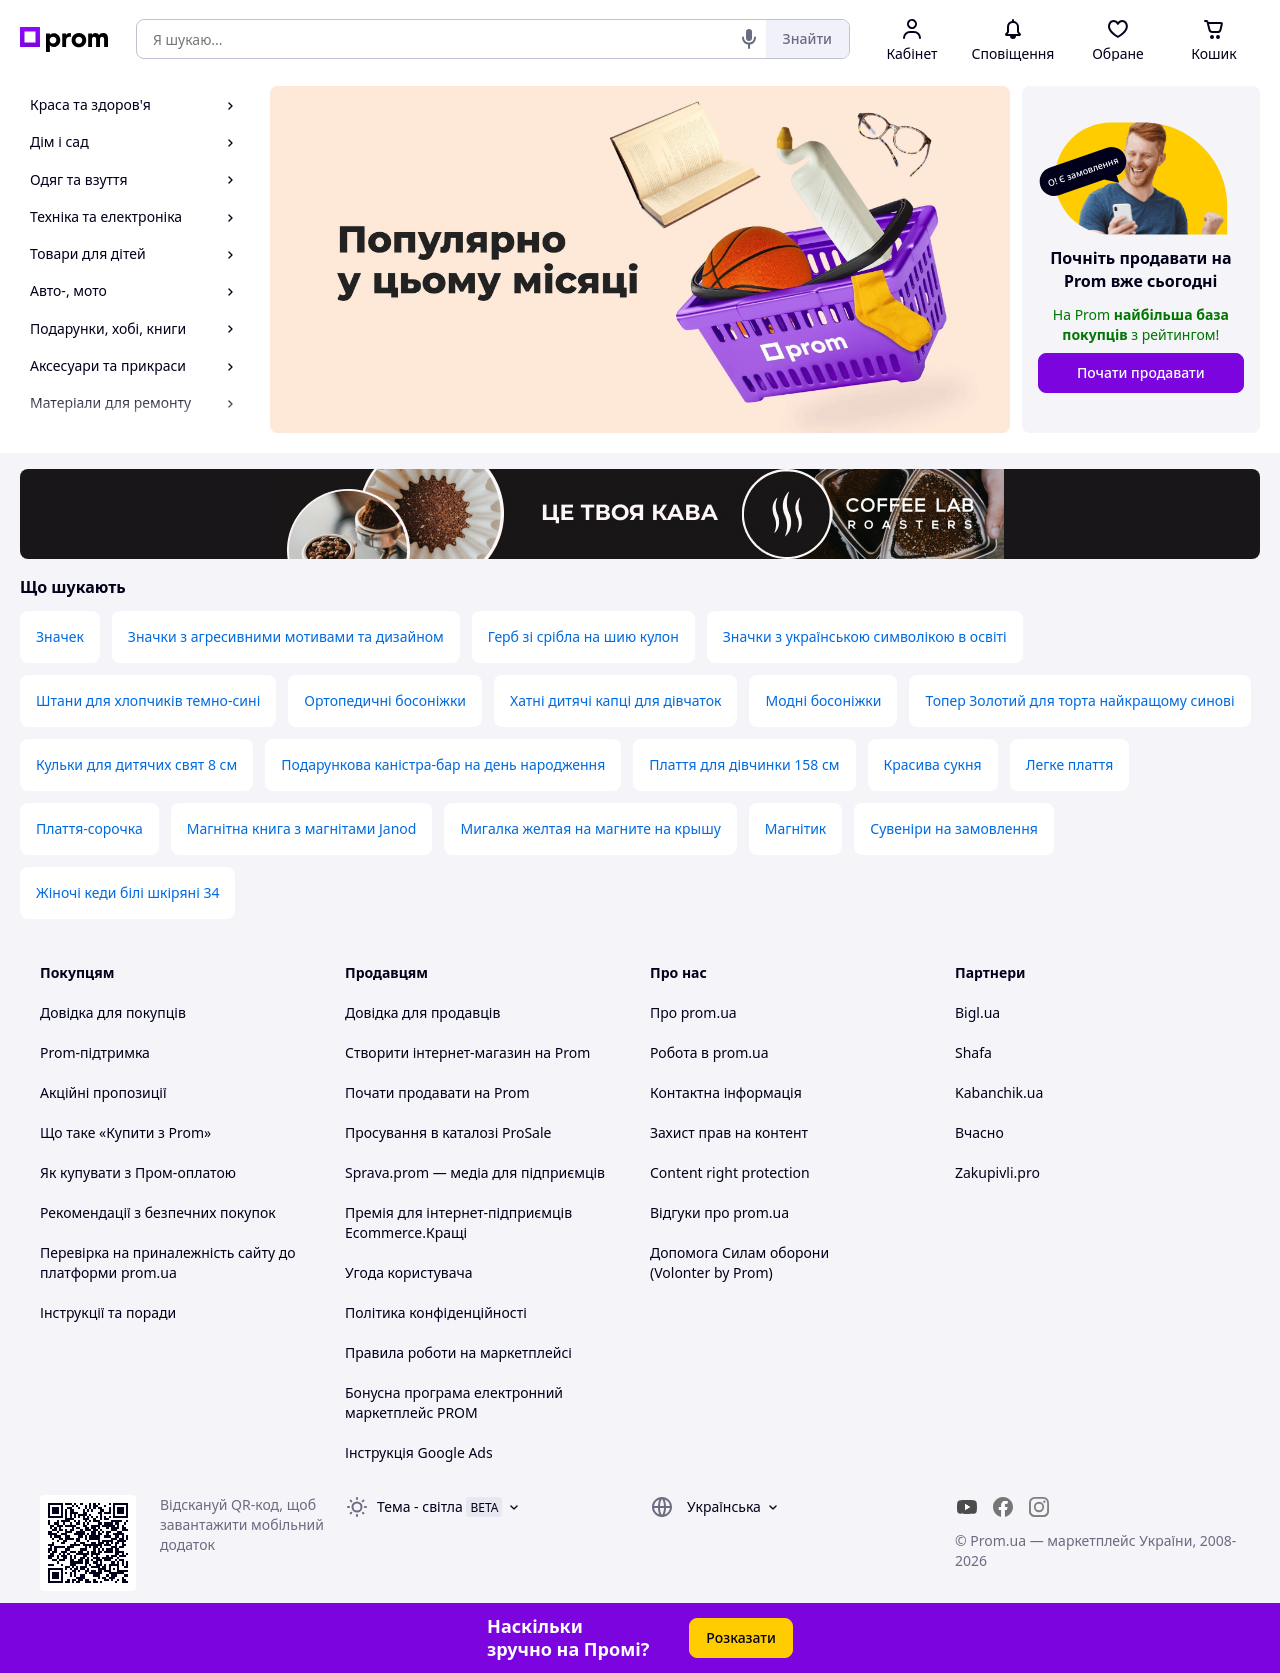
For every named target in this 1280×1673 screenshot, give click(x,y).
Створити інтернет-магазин (438, 1052)
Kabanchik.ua (999, 1092)
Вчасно (979, 1132)
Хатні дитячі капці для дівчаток (615, 700)
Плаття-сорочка (89, 828)
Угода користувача (409, 1272)
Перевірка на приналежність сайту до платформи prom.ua (168, 1262)
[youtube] (967, 1507)
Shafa (973, 1052)
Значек (60, 636)
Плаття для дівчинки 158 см (744, 764)
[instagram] (1039, 1507)
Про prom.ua (693, 1012)
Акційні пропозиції (103, 1092)
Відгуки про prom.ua (719, 1212)
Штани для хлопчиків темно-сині (148, 700)
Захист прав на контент (729, 1132)
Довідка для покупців (113, 1012)
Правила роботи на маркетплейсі (458, 1352)
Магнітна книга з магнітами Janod (302, 828)
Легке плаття (1070, 764)
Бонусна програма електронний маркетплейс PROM (454, 1402)
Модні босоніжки (823, 700)
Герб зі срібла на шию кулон (583, 636)
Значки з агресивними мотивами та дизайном (286, 636)
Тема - (420, 1506)
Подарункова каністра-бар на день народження (443, 764)
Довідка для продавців (422, 1012)
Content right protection (730, 1172)
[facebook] (1003, 1507)
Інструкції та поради (108, 1312)
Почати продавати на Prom (437, 1092)
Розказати (741, 1637)
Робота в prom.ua (709, 1052)
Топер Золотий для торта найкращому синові (1079, 700)
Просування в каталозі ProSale (448, 1132)
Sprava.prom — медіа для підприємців (475, 1172)
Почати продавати (1141, 372)
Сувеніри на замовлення (954, 828)
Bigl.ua (977, 1012)
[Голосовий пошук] (749, 39)
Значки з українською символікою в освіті (865, 636)
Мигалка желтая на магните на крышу (590, 828)
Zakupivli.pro (997, 1172)
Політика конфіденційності (436, 1312)
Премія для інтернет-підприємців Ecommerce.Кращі (458, 1222)
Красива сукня (933, 764)
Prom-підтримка (95, 1052)
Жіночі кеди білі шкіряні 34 (127, 892)
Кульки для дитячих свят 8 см (136, 764)
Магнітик (795, 828)
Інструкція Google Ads (419, 1452)
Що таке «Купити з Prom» (125, 1132)
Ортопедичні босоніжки (385, 700)
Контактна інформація (726, 1092)
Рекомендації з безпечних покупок (158, 1212)
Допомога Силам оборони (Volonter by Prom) (739, 1262)
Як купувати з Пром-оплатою (138, 1172)
